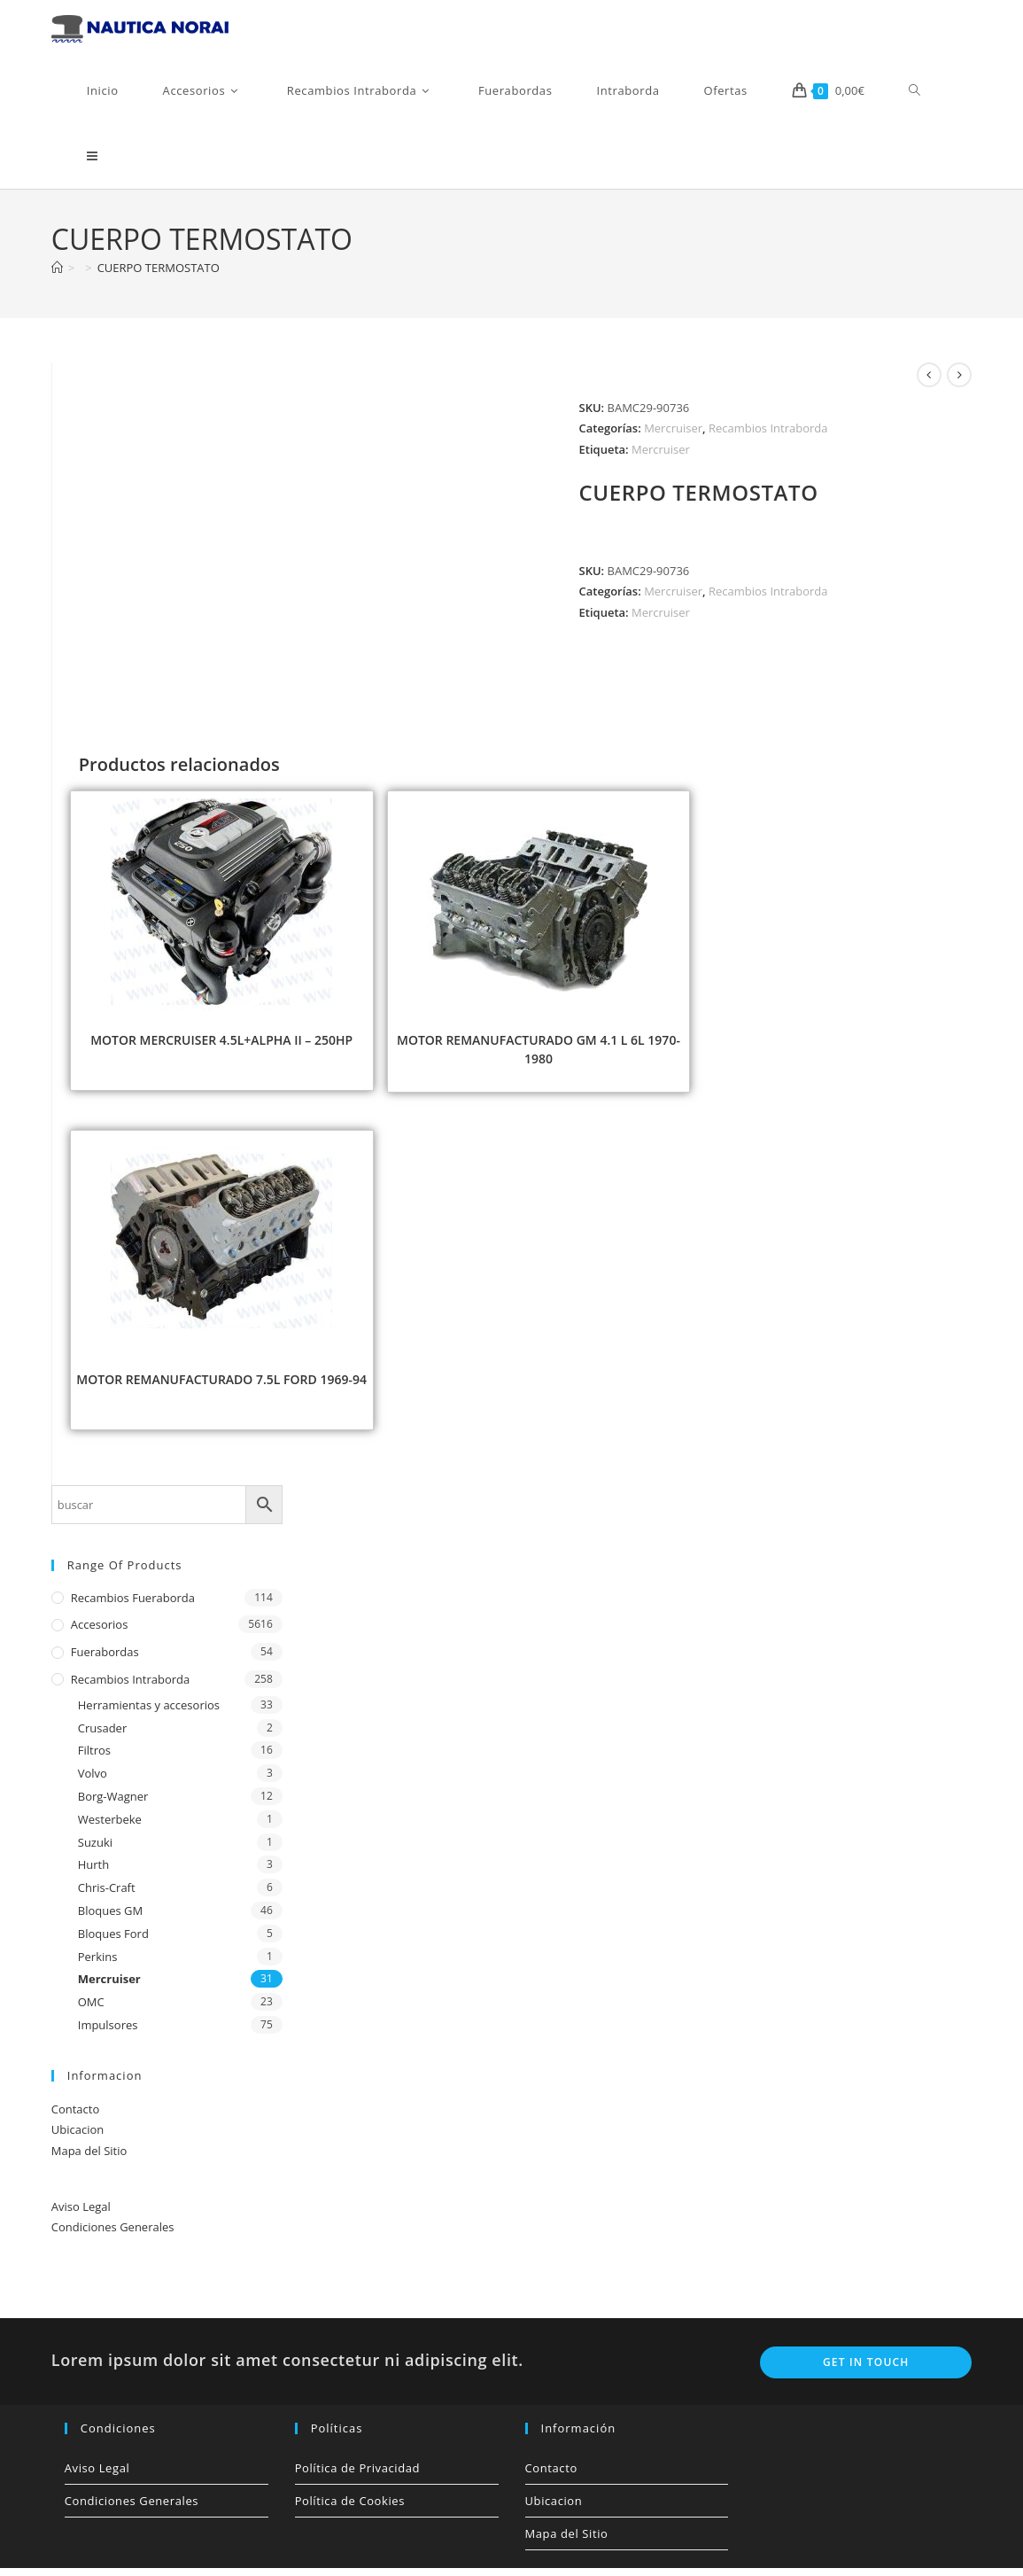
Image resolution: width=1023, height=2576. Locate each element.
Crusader (102, 1735)
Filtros (94, 1758)
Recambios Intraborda (768, 436)
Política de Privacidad (358, 2476)
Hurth (93, 1872)
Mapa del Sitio (89, 2158)
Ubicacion (77, 2137)
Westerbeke (110, 1827)
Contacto (75, 2117)
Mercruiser (673, 436)
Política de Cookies (350, 2509)
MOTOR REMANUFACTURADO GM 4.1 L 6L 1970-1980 (538, 1057)
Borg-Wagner (113, 1804)
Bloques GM (110, 1918)
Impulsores (108, 2033)
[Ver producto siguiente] (959, 382)
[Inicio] (57, 276)
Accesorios (99, 1632)
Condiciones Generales (112, 2235)
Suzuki (95, 1849)
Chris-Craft (107, 1895)
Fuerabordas (105, 1660)
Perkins (98, 1964)
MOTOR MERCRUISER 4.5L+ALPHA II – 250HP (221, 1047)
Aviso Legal (81, 2214)
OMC (91, 2010)
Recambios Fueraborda (133, 1605)
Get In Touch (866, 2370)
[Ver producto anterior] (929, 382)
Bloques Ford (113, 1942)
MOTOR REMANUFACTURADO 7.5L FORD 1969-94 (221, 1387)
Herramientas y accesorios (149, 1713)
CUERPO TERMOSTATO (158, 276)
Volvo (92, 1781)
